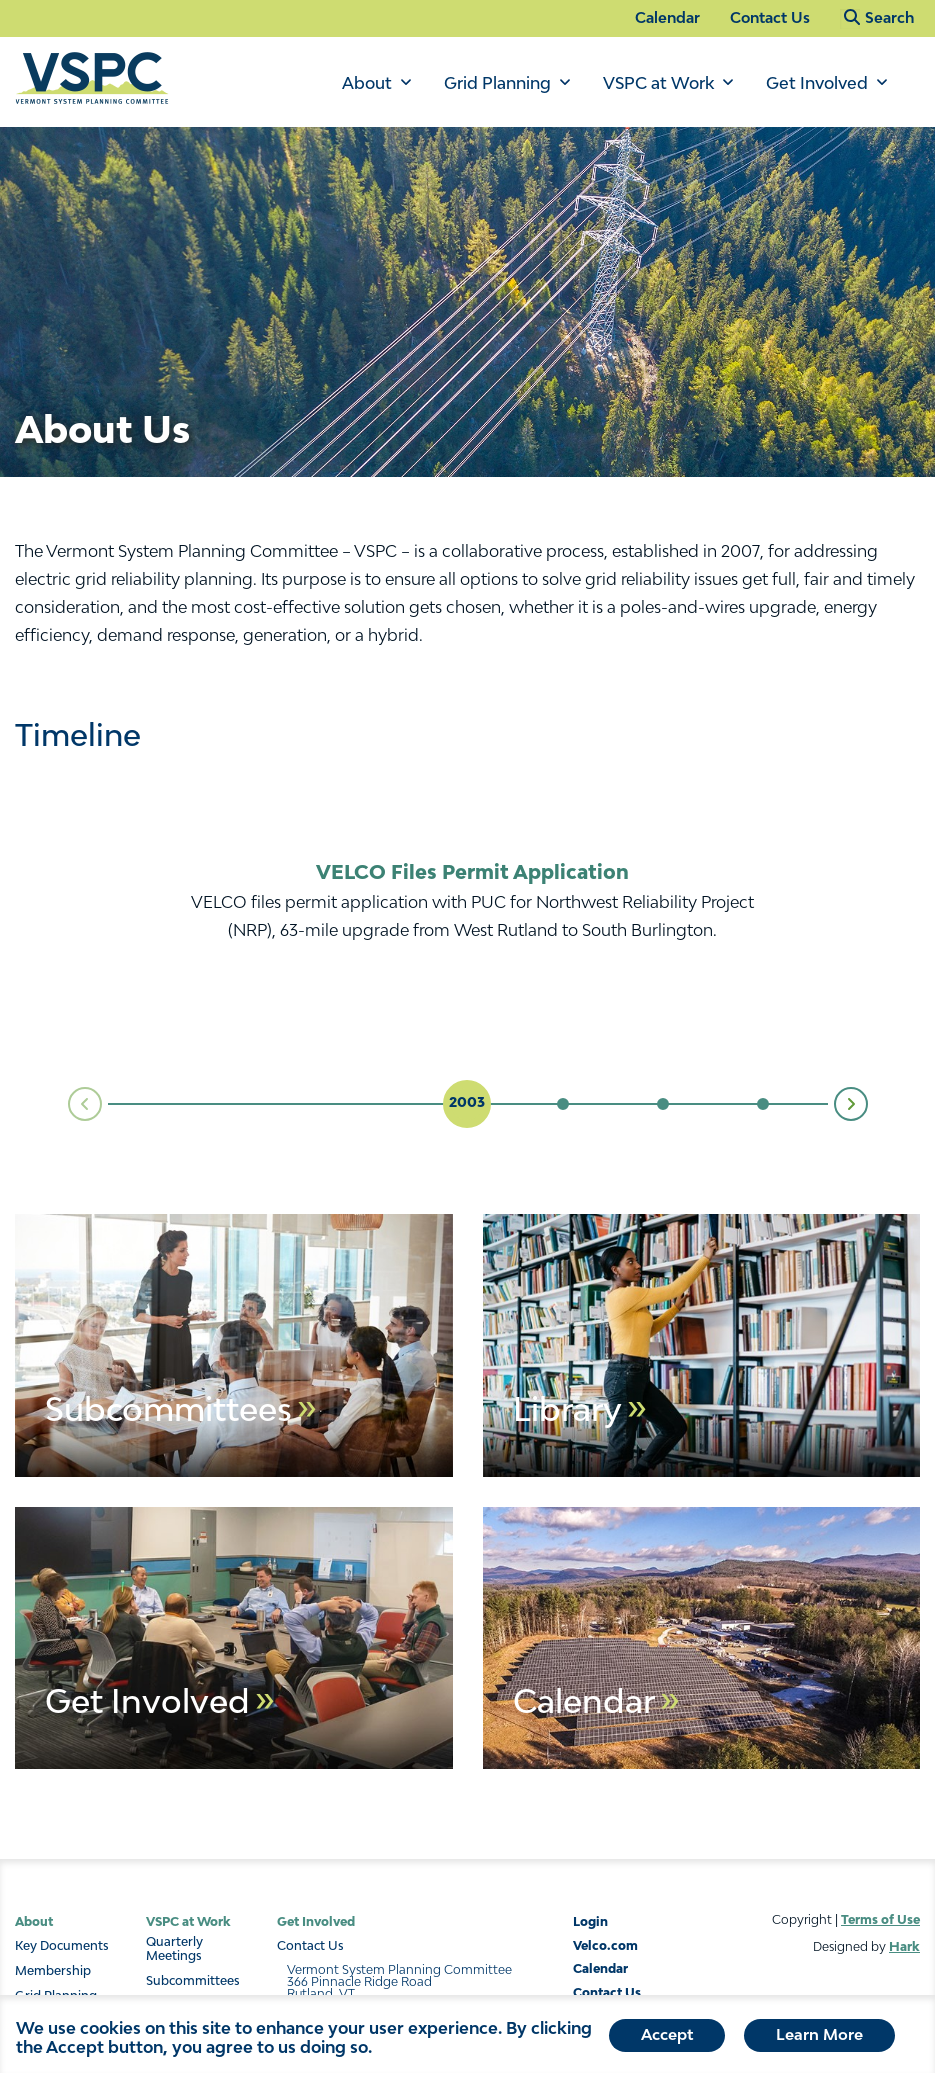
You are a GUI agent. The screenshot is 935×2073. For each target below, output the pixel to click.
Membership (53, 1971)
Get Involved (817, 83)
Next (867, 1103)
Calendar (667, 17)
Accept (667, 2034)
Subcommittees (193, 1981)
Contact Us (770, 17)
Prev (69, 1105)
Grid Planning (497, 83)
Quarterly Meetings (174, 1949)
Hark (904, 1946)
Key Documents (62, 1946)
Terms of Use (880, 1919)
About (367, 83)
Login (590, 1921)
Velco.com (605, 1945)
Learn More (819, 2034)
